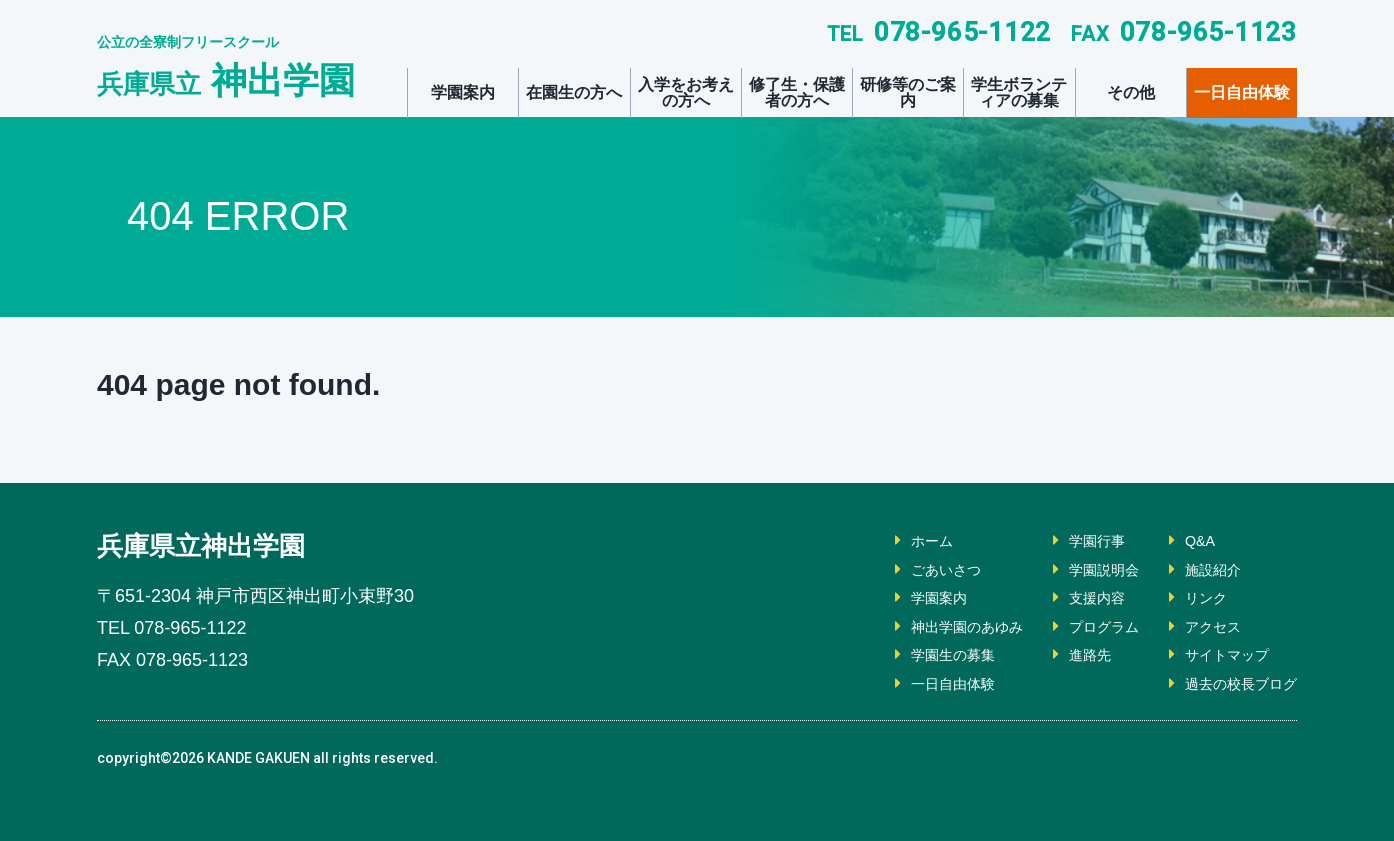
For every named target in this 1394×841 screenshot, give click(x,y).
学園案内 (463, 92)
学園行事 (1075, 540)
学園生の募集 (917, 654)
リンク (1193, 597)
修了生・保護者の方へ (797, 92)
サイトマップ (1217, 654)
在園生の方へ (574, 92)
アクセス (1201, 626)
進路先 (1067, 654)
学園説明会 (1083, 569)
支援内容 (1075, 597)
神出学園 (226, 80)
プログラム (1083, 626)
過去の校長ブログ (1233, 683)
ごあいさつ (909, 569)
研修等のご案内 (908, 92)
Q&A (1186, 540)
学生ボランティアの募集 (1019, 92)
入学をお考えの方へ (686, 92)
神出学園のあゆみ (933, 626)
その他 (1131, 92)
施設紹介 (1201, 569)
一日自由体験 (1242, 92)
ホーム (893, 540)
